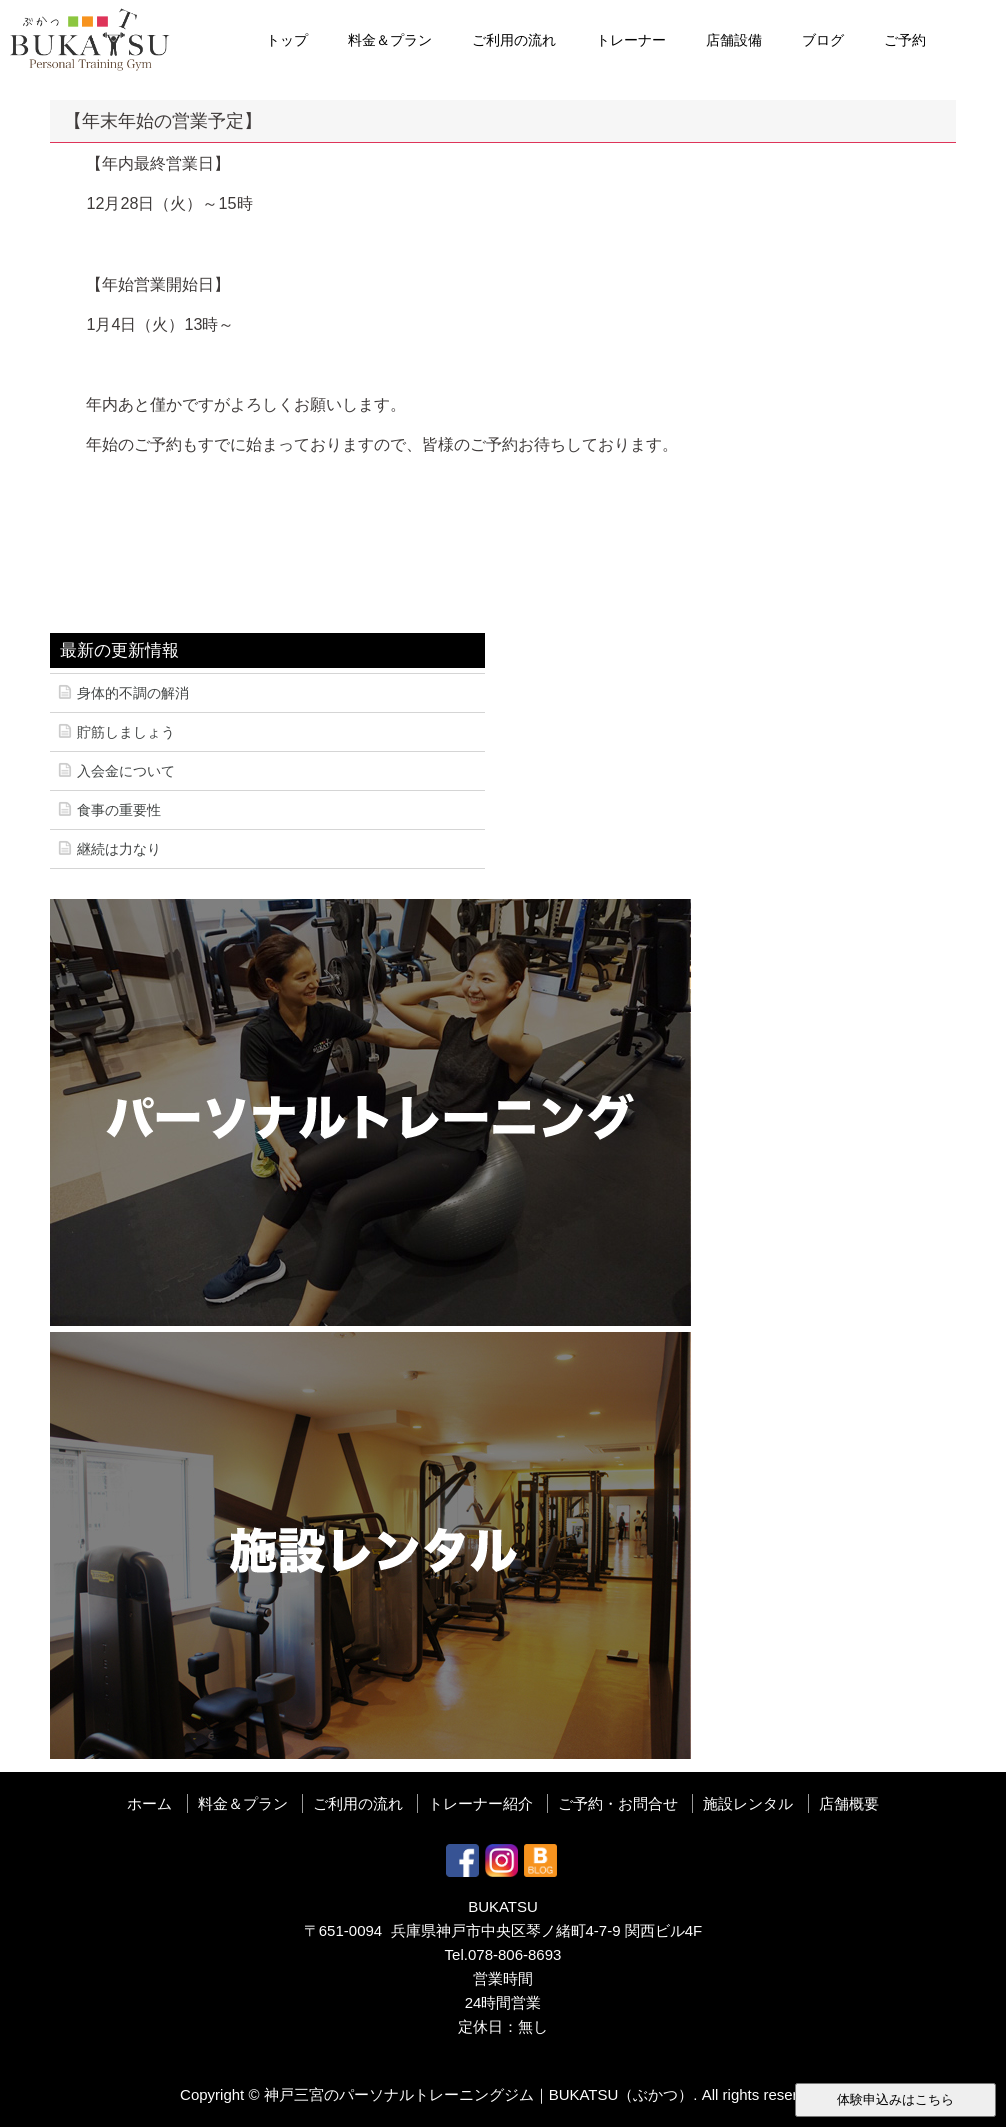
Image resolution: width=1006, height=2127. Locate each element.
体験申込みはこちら (895, 2099)
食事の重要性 (119, 810)
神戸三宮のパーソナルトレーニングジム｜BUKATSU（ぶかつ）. (481, 2094)
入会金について (126, 771)
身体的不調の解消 (133, 693)
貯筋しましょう (126, 732)
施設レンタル (748, 1803)
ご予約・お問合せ (618, 1803)
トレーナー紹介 (480, 1803)
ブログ (823, 40)
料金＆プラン (390, 40)
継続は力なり (119, 849)
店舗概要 (849, 1803)
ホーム (149, 1803)
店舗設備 (734, 40)
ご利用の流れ (514, 40)
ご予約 (905, 40)
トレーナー (631, 40)
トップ (287, 40)
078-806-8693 (514, 1954)
